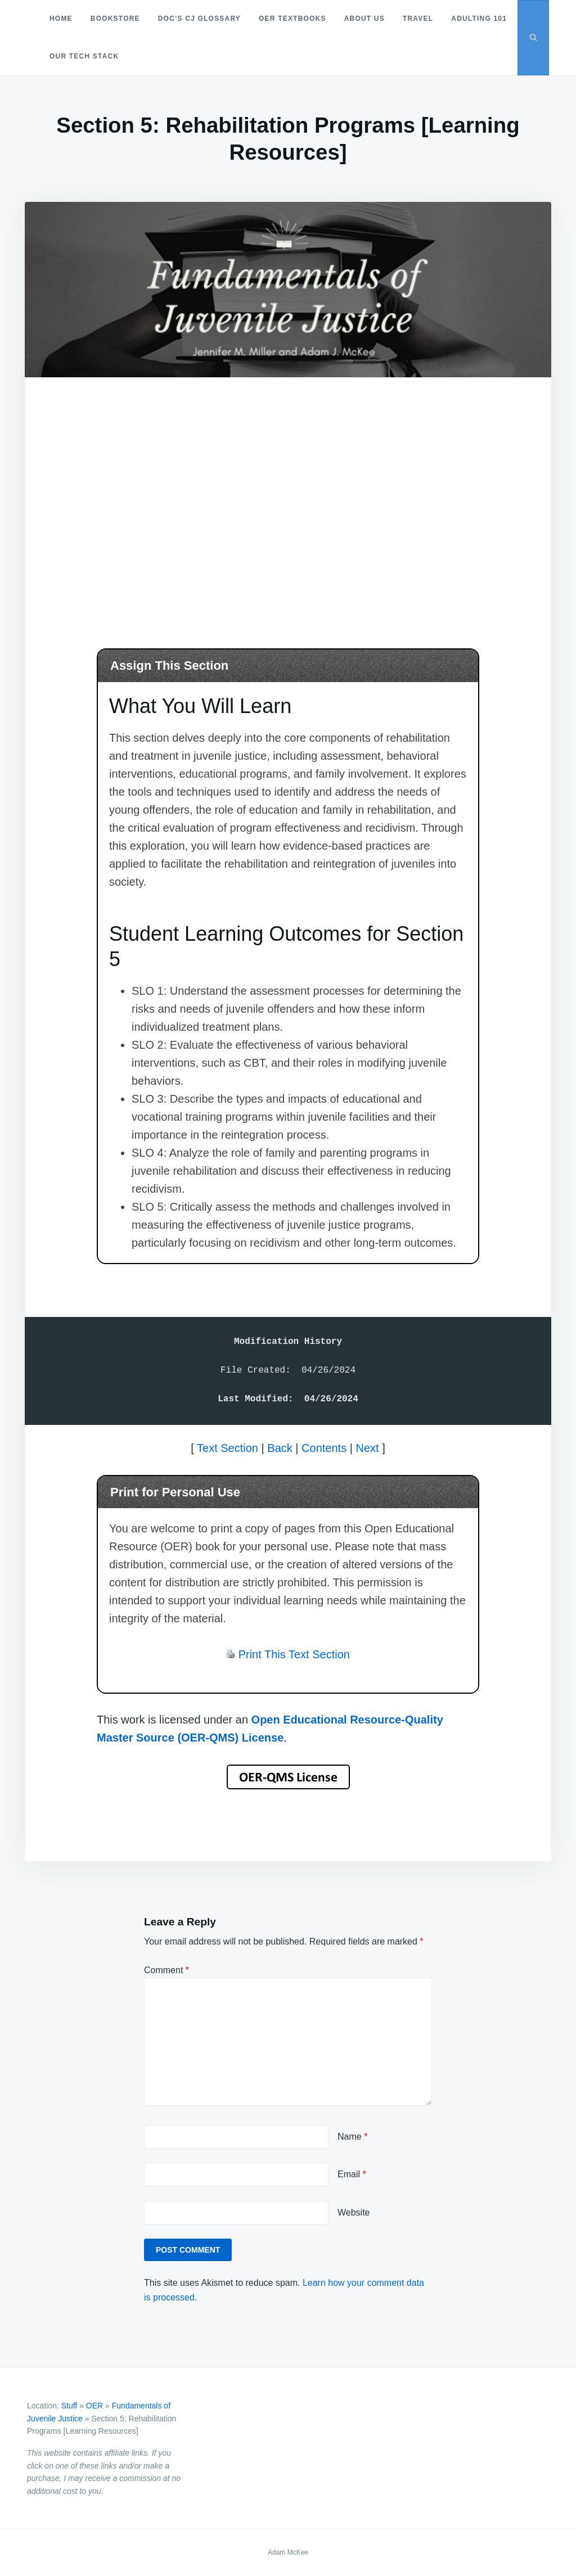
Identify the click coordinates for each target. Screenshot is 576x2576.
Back (279, 1448)
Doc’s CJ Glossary (199, 18)
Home (61, 18)
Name (352, 2136)
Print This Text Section (294, 1654)
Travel (418, 18)
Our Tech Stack (157, 56)
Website (354, 2212)
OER (94, 2405)
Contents (324, 1448)
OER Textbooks (292, 18)
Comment (166, 1970)
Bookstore (115, 18)
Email (352, 2174)
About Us (364, 18)
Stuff (69, 2405)
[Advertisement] (288, 497)
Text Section (227, 1448)
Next (367, 1448)
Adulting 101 (77, 56)
